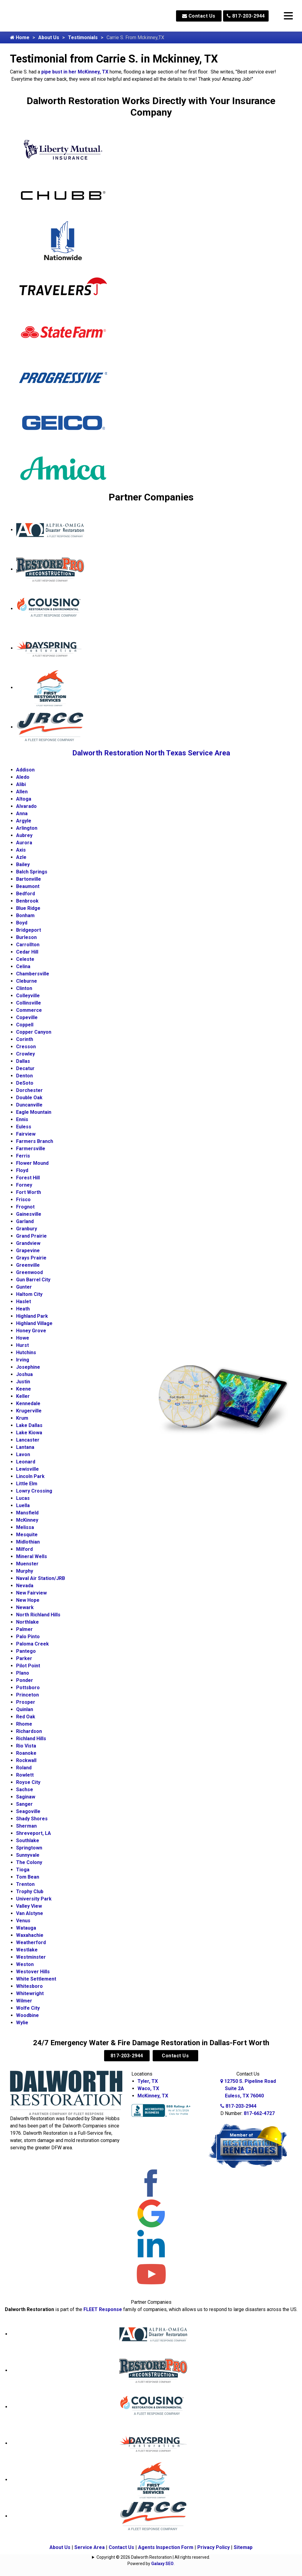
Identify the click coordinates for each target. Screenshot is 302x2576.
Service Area (89, 2547)
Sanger (24, 1804)
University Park (34, 1899)
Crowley (25, 1054)
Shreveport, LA (33, 1833)
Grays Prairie (31, 1258)
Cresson (26, 1046)
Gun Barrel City (33, 1280)
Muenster (27, 1564)
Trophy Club (29, 1891)
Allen (22, 792)
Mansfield (27, 1513)
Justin (23, 1382)
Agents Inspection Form (165, 2547)
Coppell (24, 1025)
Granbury (26, 1229)
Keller (23, 1396)
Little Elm (26, 1483)
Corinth (24, 1039)
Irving (22, 1360)
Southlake (27, 1840)
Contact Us (198, 16)
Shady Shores (32, 1819)
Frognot (25, 1207)
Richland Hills (31, 1738)
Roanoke (26, 1753)
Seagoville (28, 1811)
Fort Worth (28, 1192)
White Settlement (36, 1979)
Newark (25, 1607)
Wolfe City (28, 2008)
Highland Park (32, 1316)
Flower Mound (32, 1163)
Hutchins (26, 1352)
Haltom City (29, 1294)
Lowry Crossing (34, 1491)
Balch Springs (31, 872)
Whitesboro (29, 1986)
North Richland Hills (38, 1615)
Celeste (25, 959)
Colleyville (28, 995)
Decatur (25, 1068)
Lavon (23, 1454)
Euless (23, 1127)
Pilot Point (28, 1666)
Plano (22, 1673)
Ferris (23, 1156)
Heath (23, 1309)
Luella (23, 1505)
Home (19, 37)
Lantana (25, 1447)
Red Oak (25, 1717)
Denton (24, 1076)
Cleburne (26, 981)
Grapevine (28, 1250)
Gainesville (28, 1214)
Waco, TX (148, 2088)
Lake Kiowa (29, 1432)
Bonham (25, 915)
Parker (24, 1658)
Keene (23, 1389)
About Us (48, 37)
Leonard (25, 1462)
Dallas (23, 1061)
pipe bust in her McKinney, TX (74, 72)
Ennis (22, 1119)
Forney (24, 1185)
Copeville (27, 1017)
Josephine (28, 1367)
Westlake (27, 1950)
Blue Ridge (28, 908)
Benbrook (27, 901)
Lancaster (27, 1440)
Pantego (26, 1651)
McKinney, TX (152, 2096)
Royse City (28, 1782)
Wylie (22, 2022)
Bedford (25, 894)
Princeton (27, 1695)
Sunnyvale (27, 1855)
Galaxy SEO (162, 2563)
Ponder (24, 1680)
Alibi (21, 784)
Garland (25, 1221)
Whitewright (30, 1993)
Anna (22, 813)
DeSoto (24, 1083)
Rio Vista (26, 1746)
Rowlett (25, 1775)
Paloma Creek (32, 1644)
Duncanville (29, 1105)
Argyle (23, 821)
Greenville (28, 1265)
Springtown (29, 1848)
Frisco (23, 1199)
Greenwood (29, 1272)
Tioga (22, 1870)
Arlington (26, 828)
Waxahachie (29, 1935)
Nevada (24, 1585)
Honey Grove (31, 1331)
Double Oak (29, 1097)
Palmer (24, 1629)
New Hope (27, 1600)
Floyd (22, 1170)
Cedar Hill (27, 952)
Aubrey (24, 835)
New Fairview (31, 1593)
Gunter (24, 1287)
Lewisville (27, 1469)
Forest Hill (28, 1178)
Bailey (23, 864)
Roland (24, 1768)
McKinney (27, 1520)
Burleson (26, 937)
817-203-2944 (246, 16)
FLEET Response (102, 2309)
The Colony (29, 1862)
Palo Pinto (28, 1636)
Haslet (23, 1301)
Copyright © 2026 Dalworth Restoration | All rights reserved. (153, 2557)
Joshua (24, 1374)
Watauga (26, 1928)
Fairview (26, 1134)
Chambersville (32, 974)
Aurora (24, 843)
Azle (21, 857)
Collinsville (28, 1003)
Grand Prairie (31, 1236)
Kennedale (28, 1403)
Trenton (25, 1884)
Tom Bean (27, 1877)
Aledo (22, 777)
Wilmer (24, 2001)
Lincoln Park (30, 1476)
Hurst (22, 1345)
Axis (21, 850)
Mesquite (27, 1534)
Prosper (25, 1702)
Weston (25, 1964)
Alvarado (26, 806)
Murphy (24, 1571)
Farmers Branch (34, 1141)
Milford (24, 1549)
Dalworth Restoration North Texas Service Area (151, 753)
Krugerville (29, 1411)
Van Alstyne (29, 1913)
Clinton (24, 988)
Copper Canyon (33, 1032)
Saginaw (25, 1797)
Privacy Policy (213, 2547)
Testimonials (83, 37)
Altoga (23, 799)
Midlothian (28, 1542)
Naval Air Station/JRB (40, 1578)
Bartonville (28, 879)
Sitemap (243, 2547)
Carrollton (27, 944)
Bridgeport (28, 930)
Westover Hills (33, 1971)
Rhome (24, 1724)
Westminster (31, 1957)
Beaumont (27, 886)
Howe (22, 1338)
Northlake (27, 1622)
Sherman (26, 1826)
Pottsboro (28, 1687)
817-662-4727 (259, 2113)
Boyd (21, 923)
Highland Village (34, 1323)
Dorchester (29, 1090)
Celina (23, 966)
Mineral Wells (31, 1556)
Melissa (25, 1527)
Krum (22, 1418)
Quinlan (24, 1709)
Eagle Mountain (33, 1112)
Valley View (29, 1906)
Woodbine (27, 2015)
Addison (25, 770)
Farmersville (30, 1148)
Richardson (29, 1731)
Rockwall (26, 1760)
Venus (23, 1921)
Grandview (28, 1243)
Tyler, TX (147, 2081)
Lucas (23, 1498)
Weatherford (31, 1942)
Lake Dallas (29, 1425)
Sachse (24, 1789)
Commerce (29, 1010)
